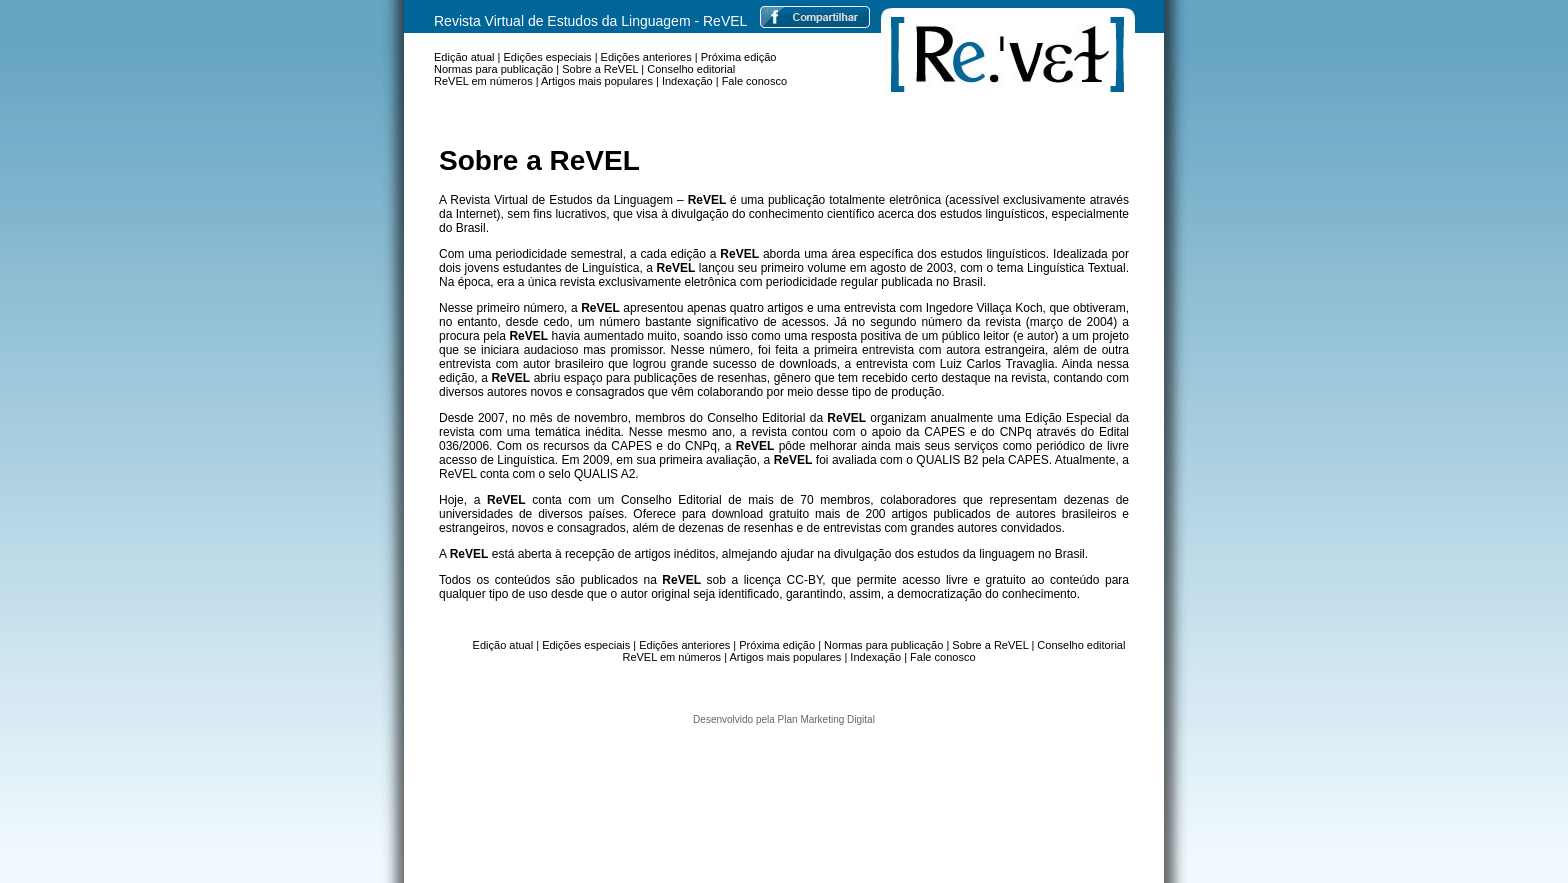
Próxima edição (739, 57)
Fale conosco (754, 81)
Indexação (687, 81)
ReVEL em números (483, 81)
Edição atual (464, 57)
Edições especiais (548, 57)
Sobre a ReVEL (600, 69)
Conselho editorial (691, 69)
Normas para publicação (493, 69)
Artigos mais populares (597, 81)
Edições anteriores (646, 57)
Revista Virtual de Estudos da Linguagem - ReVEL (590, 21)
